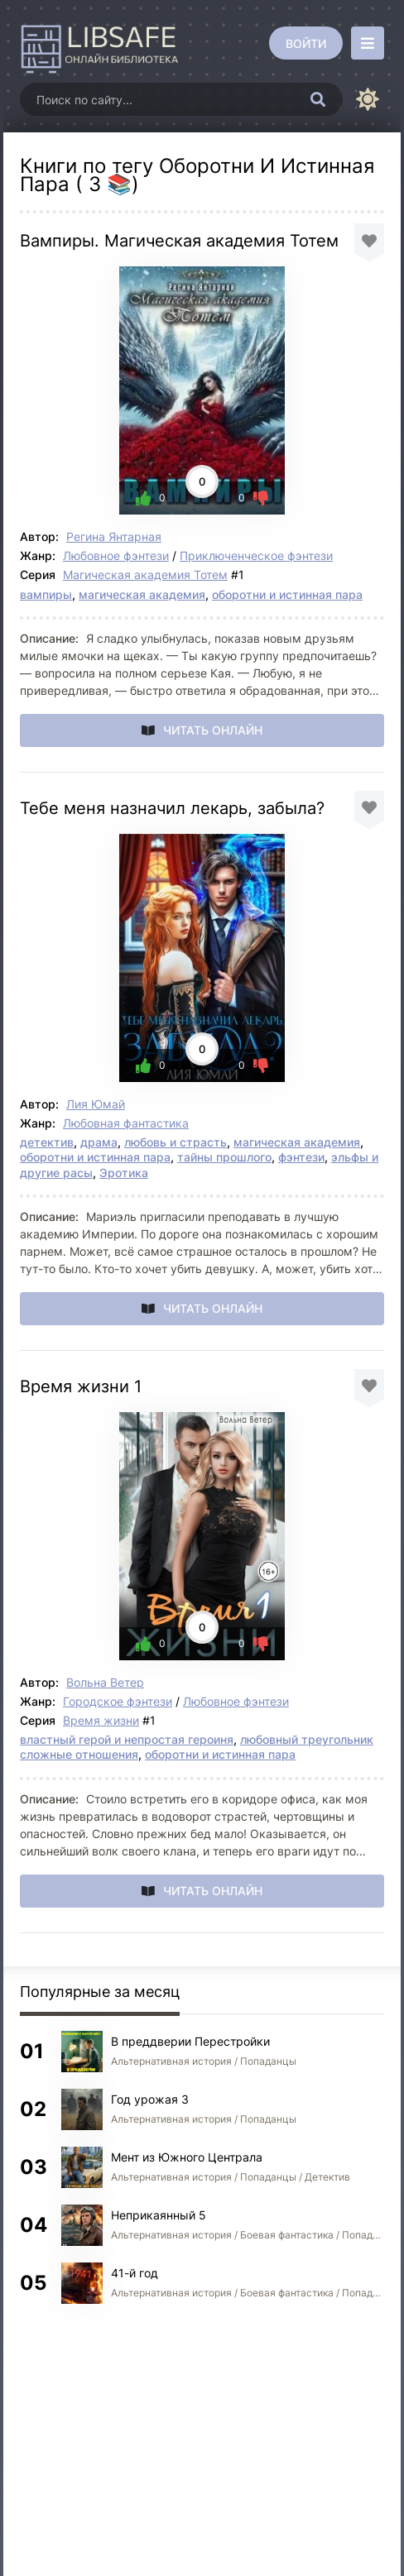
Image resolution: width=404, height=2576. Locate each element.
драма (99, 1142)
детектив (47, 1142)
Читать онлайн (212, 730)
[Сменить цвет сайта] (367, 99)
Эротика (123, 1173)
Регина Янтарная (113, 536)
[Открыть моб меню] (367, 43)
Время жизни (101, 1720)
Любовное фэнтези (116, 555)
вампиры (46, 594)
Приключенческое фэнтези (256, 555)
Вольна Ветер (105, 1682)
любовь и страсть (175, 1142)
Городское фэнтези (117, 1701)
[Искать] (318, 99)
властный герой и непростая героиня (126, 1739)
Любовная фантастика (126, 1123)
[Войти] (306, 43)
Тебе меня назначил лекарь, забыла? (172, 808)
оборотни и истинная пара (287, 594)
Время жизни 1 (81, 1386)
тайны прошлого (224, 1157)
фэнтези (301, 1157)
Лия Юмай (95, 1104)
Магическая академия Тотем (145, 574)
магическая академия (142, 594)
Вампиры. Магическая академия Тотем (179, 241)
